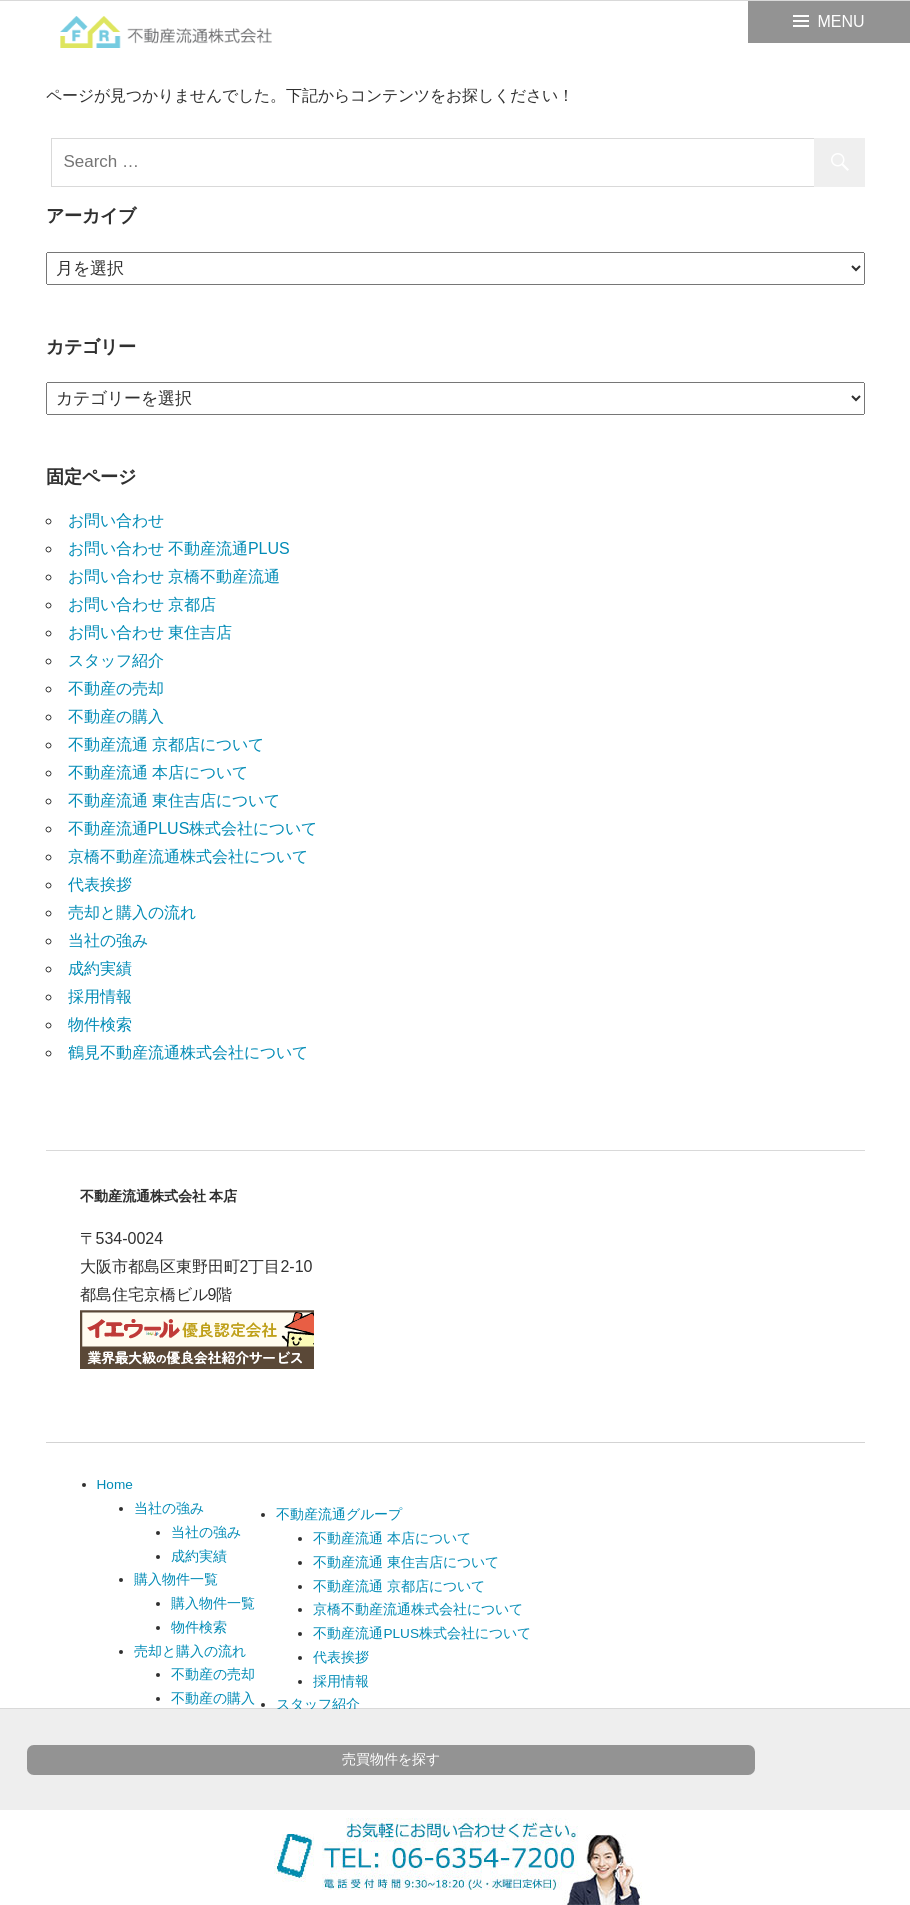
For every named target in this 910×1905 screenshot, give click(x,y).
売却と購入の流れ (132, 912)
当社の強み (108, 940)
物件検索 (100, 1024)
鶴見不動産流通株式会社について (188, 1052)
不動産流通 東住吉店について (174, 800)
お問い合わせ (116, 520)
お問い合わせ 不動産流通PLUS (179, 548)
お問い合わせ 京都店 (142, 604)
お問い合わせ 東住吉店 (150, 632)
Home (115, 1484)
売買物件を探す (391, 1759)
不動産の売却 (116, 688)
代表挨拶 (100, 884)
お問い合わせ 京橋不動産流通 (174, 576)
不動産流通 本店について (158, 772)
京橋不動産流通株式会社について (188, 856)
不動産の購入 (116, 716)
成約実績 (100, 968)
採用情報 (100, 996)
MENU (840, 21)
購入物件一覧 (176, 1579)
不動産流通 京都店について (166, 744)
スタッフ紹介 (116, 660)
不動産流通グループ (339, 1514)
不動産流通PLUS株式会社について (193, 828)
